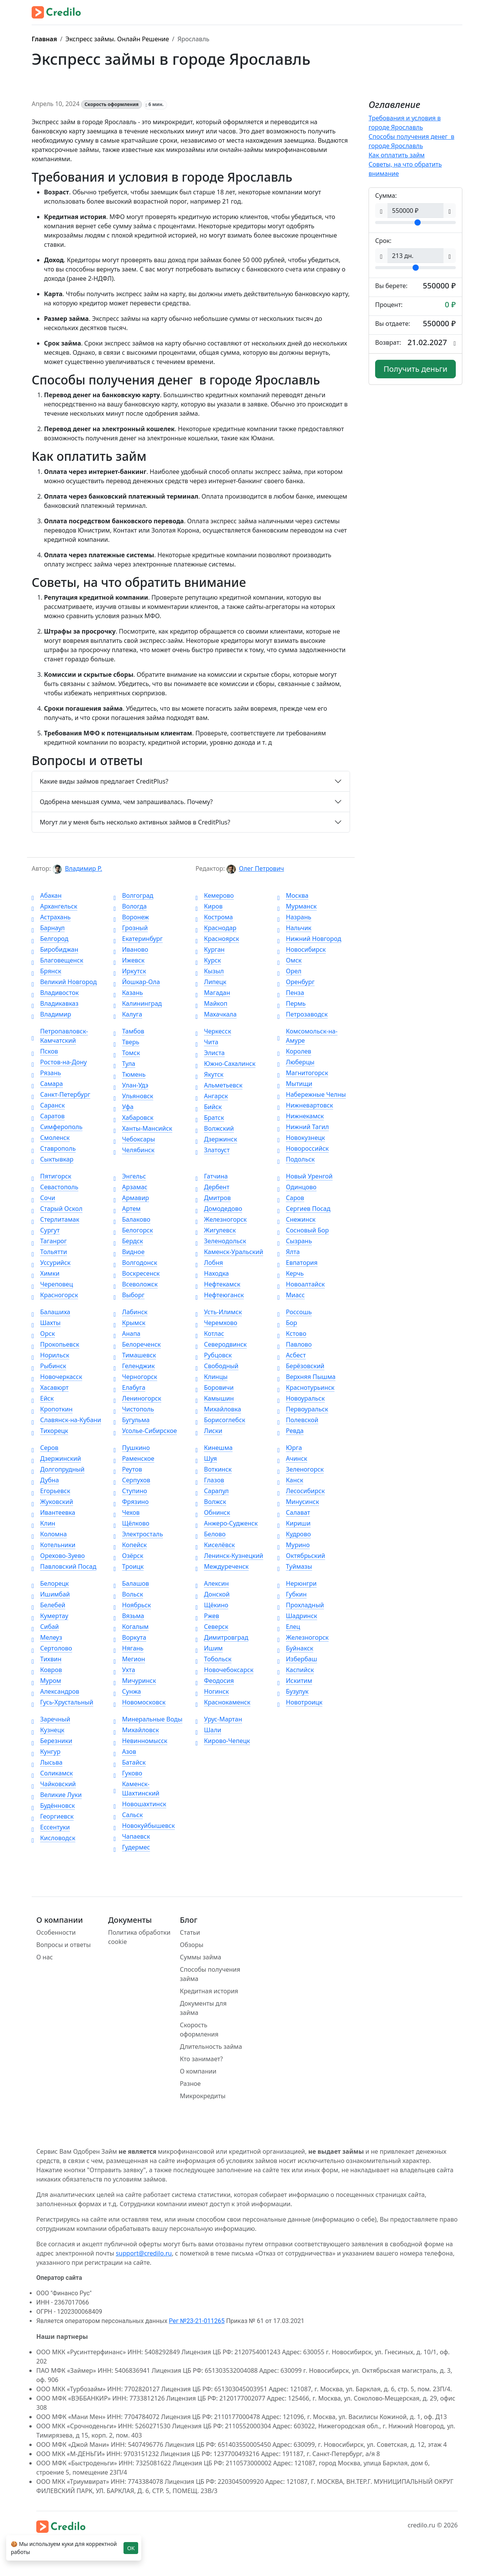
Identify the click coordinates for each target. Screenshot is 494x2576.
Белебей (48, 1605)
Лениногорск (137, 1398)
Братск (210, 1117)
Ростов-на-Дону (59, 1062)
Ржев (207, 1616)
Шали (209, 1730)
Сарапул (212, 1491)
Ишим (209, 1648)
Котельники (53, 1545)
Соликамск (52, 1773)
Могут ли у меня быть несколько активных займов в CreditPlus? (135, 822)
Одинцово (296, 1187)
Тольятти (49, 1252)
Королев (294, 1051)
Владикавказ (55, 1003)
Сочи (43, 1198)
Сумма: (386, 195)
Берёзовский (301, 1366)
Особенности (56, 1932)
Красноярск (217, 938)
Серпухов (131, 1480)
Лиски (209, 1430)
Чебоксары (134, 1139)
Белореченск (137, 1344)
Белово (211, 1534)
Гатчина (212, 1176)
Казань (128, 992)
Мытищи (294, 1083)
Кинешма (214, 1447)
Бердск (128, 1241)
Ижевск (128, 960)
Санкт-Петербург (61, 1094)
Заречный (51, 1719)
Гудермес (131, 1847)
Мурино (293, 1545)
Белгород (50, 938)
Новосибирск (301, 949)
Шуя (206, 1458)
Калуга (127, 1014)
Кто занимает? (201, 2059)
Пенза (290, 992)
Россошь (294, 1312)
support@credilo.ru (144, 2253)
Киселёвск (215, 1545)
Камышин (215, 1398)
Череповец (52, 1284)
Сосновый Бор (303, 1230)
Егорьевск (51, 1491)
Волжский (215, 1128)
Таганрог (49, 1241)
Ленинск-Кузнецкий (230, 1555)
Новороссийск (303, 1148)
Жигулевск (216, 1230)
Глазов (210, 1480)
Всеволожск (135, 1284)
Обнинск (213, 1512)
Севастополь (55, 1187)
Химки (45, 1273)
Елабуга (129, 1387)
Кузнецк (48, 1730)
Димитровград (222, 1637)
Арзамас (130, 1187)
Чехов (126, 1512)
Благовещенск (57, 960)
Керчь (290, 1273)
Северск (212, 1626)
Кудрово (294, 1534)
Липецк (211, 982)
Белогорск (133, 1230)
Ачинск (292, 1458)
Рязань (46, 1073)
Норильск (50, 1355)
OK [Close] (131, 2548)
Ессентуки (51, 1827)
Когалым (131, 1626)
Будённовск (53, 1805)
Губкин (292, 1594)
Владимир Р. (83, 868)
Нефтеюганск (220, 1295)
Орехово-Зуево (58, 1555)
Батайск (129, 1762)
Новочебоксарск (225, 1670)
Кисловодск (53, 1838)
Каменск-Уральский (229, 1252)
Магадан (213, 992)
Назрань (294, 917)
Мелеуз (47, 1637)
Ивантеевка (53, 1512)
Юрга (289, 1447)
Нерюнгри (297, 1583)
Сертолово (52, 1648)
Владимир (51, 1014)
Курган (210, 949)
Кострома (214, 917)
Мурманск (297, 906)
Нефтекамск (218, 1284)
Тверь (126, 1042)
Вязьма (128, 1616)
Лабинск (130, 1312)
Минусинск (298, 1501)
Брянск (46, 971)
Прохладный (300, 1605)
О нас (44, 1957)
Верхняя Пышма (306, 1376)
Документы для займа (203, 2008)
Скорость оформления (199, 2029)
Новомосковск (139, 1702)
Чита (207, 1042)
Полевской (297, 1420)
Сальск (128, 1815)
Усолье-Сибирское (145, 1430)
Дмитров (213, 1198)
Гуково (127, 1773)
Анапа (126, 1333)
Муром (46, 1680)
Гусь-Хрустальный (62, 1702)
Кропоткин (52, 1409)
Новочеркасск (57, 1376)
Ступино (130, 1491)
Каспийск (295, 1670)
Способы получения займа (210, 1974)
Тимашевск (134, 1355)
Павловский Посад (64, 1566)
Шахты (46, 1322)
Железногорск (221, 1219)
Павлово (294, 1344)
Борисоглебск (220, 1420)
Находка (212, 1273)
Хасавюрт (50, 1387)
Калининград (137, 1003)
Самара (47, 1083)
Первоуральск (302, 1409)
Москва (292, 895)
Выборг (128, 1295)
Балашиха (51, 1312)
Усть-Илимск (219, 1312)
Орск (43, 1333)
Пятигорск (51, 1176)
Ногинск (212, 1691)
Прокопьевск (55, 1344)
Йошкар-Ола (136, 982)
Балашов (131, 1583)
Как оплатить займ (397, 155)
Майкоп (212, 1003)
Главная (44, 39)
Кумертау (50, 1616)
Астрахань (51, 917)
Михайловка (218, 1409)
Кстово (291, 1333)
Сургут (46, 1230)
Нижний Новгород (309, 938)
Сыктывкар (52, 1159)
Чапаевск (131, 1836)
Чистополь (133, 1409)
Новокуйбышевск (144, 1825)
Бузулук (293, 1691)
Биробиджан (55, 949)
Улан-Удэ (130, 1085)
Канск (290, 1480)
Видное (128, 1252)
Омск (289, 960)
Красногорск (55, 1295)
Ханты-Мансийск (142, 1128)
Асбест (291, 1355)
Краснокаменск (223, 1702)
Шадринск (297, 1616)
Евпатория (297, 1262)
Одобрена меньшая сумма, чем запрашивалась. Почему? (126, 801)
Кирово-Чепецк (223, 1740)
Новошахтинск (139, 1804)
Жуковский (52, 1501)
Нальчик (294, 928)
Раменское (133, 1458)
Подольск (296, 1159)
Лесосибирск (301, 1491)
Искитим (294, 1680)
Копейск (130, 1545)
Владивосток (55, 992)
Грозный (130, 928)
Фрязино (131, 1501)
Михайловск (136, 1730)
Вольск (128, 1594)
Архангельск (54, 906)
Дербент (213, 1187)
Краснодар (216, 928)
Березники (52, 1740)
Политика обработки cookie (139, 1937)
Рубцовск (214, 1355)
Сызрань (294, 1241)
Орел (289, 971)
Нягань (128, 1648)
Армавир (131, 1198)
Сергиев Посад (303, 1208)
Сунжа (127, 1691)
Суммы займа (200, 1957)
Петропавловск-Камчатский (60, 1036)
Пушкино (131, 1447)
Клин (43, 1523)
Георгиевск (53, 1816)
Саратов (48, 1116)
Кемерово (215, 895)
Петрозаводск (302, 1014)
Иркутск (129, 971)
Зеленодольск (221, 1241)
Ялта (288, 1252)
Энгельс (129, 1176)
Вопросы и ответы (63, 1944)
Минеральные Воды (147, 1719)
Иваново (130, 949)
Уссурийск (51, 1262)
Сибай (45, 1626)
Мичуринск (134, 1680)
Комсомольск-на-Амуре (307, 1036)
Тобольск (214, 1659)
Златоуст (213, 1150)
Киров (209, 906)
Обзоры (191, 1944)
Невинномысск (140, 1740)
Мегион (129, 1659)
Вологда (130, 906)
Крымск (129, 1322)
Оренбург (296, 982)
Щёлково (131, 1523)
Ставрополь (54, 1148)
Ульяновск (133, 1096)
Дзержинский (56, 1458)
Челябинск (133, 1150)
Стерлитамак (55, 1219)
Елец (288, 1626)
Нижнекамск (300, 1116)
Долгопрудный (58, 1469)
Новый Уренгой (305, 1176)
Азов (124, 1751)
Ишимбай (51, 1594)
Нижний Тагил (303, 1127)
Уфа (123, 1107)
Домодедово (219, 1208)
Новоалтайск (301, 1284)
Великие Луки (57, 1794)
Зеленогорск (300, 1469)
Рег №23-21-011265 (197, 2321)
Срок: (383, 240)
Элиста (210, 1053)
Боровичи (215, 1387)
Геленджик (134, 1366)
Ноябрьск (132, 1605)
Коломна (49, 1534)
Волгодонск (135, 1262)
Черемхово (216, 1322)
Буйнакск (295, 1648)
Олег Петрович (261, 868)
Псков (45, 1051)
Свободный (217, 1366)
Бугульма (131, 1420)
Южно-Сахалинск (225, 1063)
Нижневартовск (305, 1105)
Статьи (190, 1932)
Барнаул (48, 928)
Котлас (210, 1333)
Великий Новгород (64, 982)
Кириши (294, 1523)
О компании (198, 2071)
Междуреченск (222, 1566)
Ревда (290, 1430)
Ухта (124, 1670)
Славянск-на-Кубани (66, 1420)
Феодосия (215, 1680)
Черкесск (213, 1031)
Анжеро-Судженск (227, 1523)
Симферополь (57, 1127)
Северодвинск (221, 1344)
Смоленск (50, 1137)
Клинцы (212, 1376)
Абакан (47, 895)
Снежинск (296, 1219)
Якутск (210, 1074)
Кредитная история (209, 1991)
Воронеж (131, 917)
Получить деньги (416, 369)
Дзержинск (216, 1139)
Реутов (127, 1469)
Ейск (43, 1398)
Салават (293, 1512)
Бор (287, 1322)
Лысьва (47, 1762)
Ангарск (212, 1096)
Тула (124, 1063)
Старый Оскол (57, 1208)
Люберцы (296, 1062)
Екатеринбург (137, 938)
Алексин (212, 1583)
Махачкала (216, 1014)
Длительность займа (211, 2046)
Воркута (129, 1637)
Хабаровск (133, 1117)
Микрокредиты (202, 2096)
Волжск (211, 1501)
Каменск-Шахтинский (136, 1788)
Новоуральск (301, 1398)
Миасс (291, 1295)
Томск (126, 1053)
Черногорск (135, 1376)
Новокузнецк (301, 1137)
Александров (55, 1691)
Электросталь (138, 1534)
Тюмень (129, 1074)
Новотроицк (300, 1702)
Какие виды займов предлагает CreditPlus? (104, 781)
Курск (208, 960)
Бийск (209, 1107)
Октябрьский (301, 1555)
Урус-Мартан (219, 1719)
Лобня (209, 1262)
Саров (290, 1198)
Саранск (48, 1105)
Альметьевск (219, 1085)
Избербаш (297, 1659)
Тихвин (46, 1659)
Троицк (128, 1566)
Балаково (131, 1219)
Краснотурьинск (306, 1387)
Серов (45, 1447)
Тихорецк (50, 1430)
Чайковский (54, 1784)
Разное (190, 2083)
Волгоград (133, 895)
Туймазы (294, 1566)
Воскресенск (136, 1273)
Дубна (45, 1480)
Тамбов (128, 1031)
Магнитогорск (302, 1073)
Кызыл (210, 971)
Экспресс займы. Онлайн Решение (117, 39)
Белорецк (50, 1583)
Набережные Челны (311, 1094)
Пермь (291, 1003)
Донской (213, 1594)
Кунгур (46, 1751)
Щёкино (212, 1605)
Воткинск (214, 1469)
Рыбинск (49, 1366)
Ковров (47, 1670)
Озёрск (128, 1555)
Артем (126, 1208)
